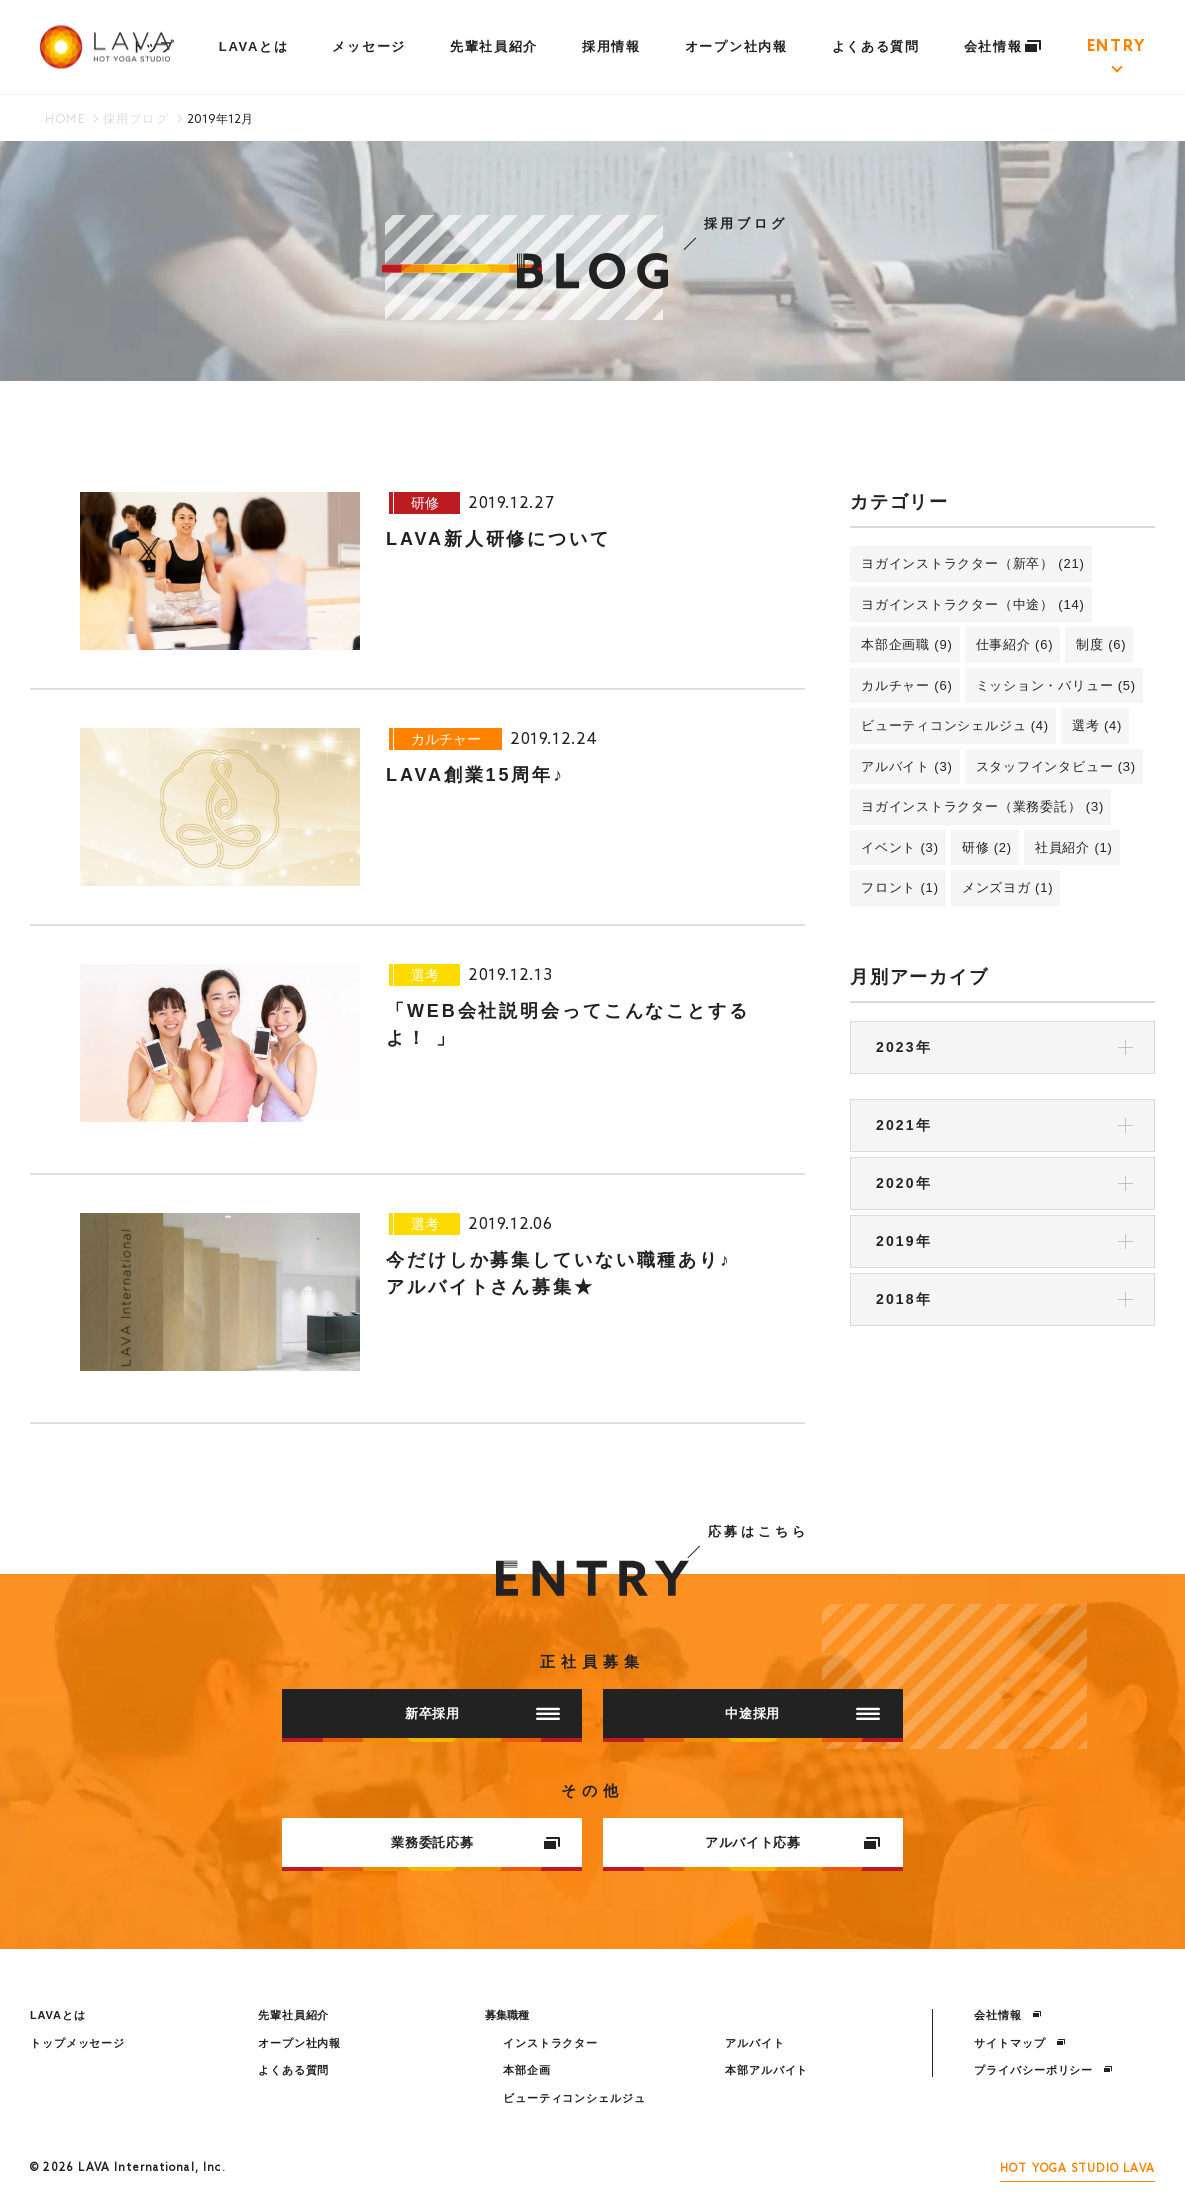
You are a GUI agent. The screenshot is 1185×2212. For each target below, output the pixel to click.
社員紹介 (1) (1074, 847)
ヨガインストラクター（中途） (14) (973, 604)
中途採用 (802, 1713)
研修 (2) (987, 847)
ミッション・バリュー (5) (1056, 685)
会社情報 (1003, 46)
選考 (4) (1097, 725)
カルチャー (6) (907, 685)
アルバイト (754, 2043)
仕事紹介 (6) (1015, 644)
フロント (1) (900, 887)
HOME (65, 120)
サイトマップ (1019, 2043)
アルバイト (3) (907, 766)
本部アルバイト (766, 2070)
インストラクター (550, 2043)
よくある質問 (876, 46)
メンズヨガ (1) (1008, 887)
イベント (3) (900, 847)
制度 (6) (1101, 644)
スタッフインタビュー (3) (1056, 766)
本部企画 (527, 2070)
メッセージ (368, 46)
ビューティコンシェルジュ (574, 2098)
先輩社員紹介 (494, 46)
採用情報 (611, 46)
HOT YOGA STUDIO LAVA (1077, 2169)
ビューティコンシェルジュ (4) (955, 725)
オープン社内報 (736, 46)
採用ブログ (136, 120)
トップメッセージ (77, 2043)
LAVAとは (254, 46)
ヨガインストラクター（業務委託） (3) (982, 806)
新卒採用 (482, 1713)
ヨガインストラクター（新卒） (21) (973, 563)
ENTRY (1116, 47)
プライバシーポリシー (1043, 2070)
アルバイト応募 (793, 1842)
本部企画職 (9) (907, 644)
